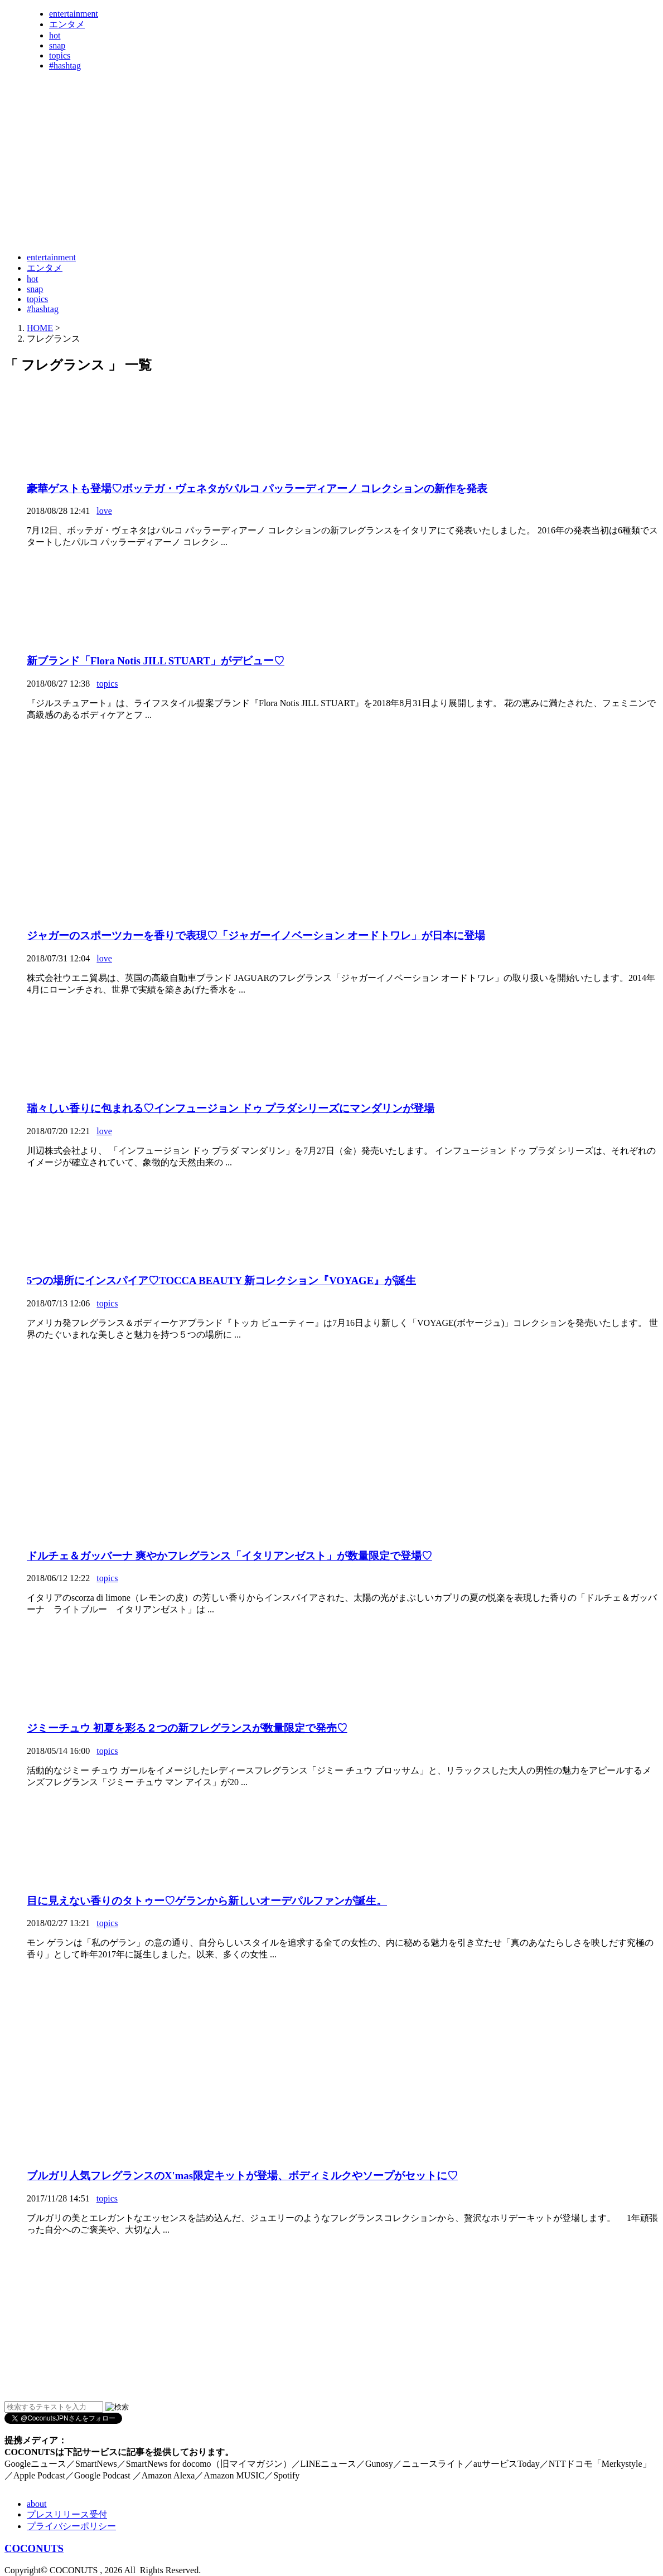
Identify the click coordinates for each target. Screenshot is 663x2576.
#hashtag (65, 65)
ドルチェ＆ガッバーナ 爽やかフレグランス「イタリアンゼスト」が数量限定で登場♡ (229, 1556)
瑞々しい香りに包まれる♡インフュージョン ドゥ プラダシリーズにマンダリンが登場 (230, 1108)
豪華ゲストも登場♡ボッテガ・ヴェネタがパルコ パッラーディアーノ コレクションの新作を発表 (257, 488)
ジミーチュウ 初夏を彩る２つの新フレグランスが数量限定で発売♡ (187, 1728)
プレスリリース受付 (67, 2514)
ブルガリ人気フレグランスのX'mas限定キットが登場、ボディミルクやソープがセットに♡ (242, 2175)
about (37, 2504)
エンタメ (67, 24)
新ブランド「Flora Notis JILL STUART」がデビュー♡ (155, 661)
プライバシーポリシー (71, 2526)
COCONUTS (34, 2548)
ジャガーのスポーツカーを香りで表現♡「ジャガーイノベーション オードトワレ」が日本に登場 (256, 935)
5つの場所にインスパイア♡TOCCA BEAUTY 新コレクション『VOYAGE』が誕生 (221, 1280)
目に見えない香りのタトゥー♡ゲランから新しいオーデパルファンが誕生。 (207, 1901)
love (104, 511)
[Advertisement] (207, 216)
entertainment (73, 13)
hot (54, 35)
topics (59, 55)
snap (57, 45)
